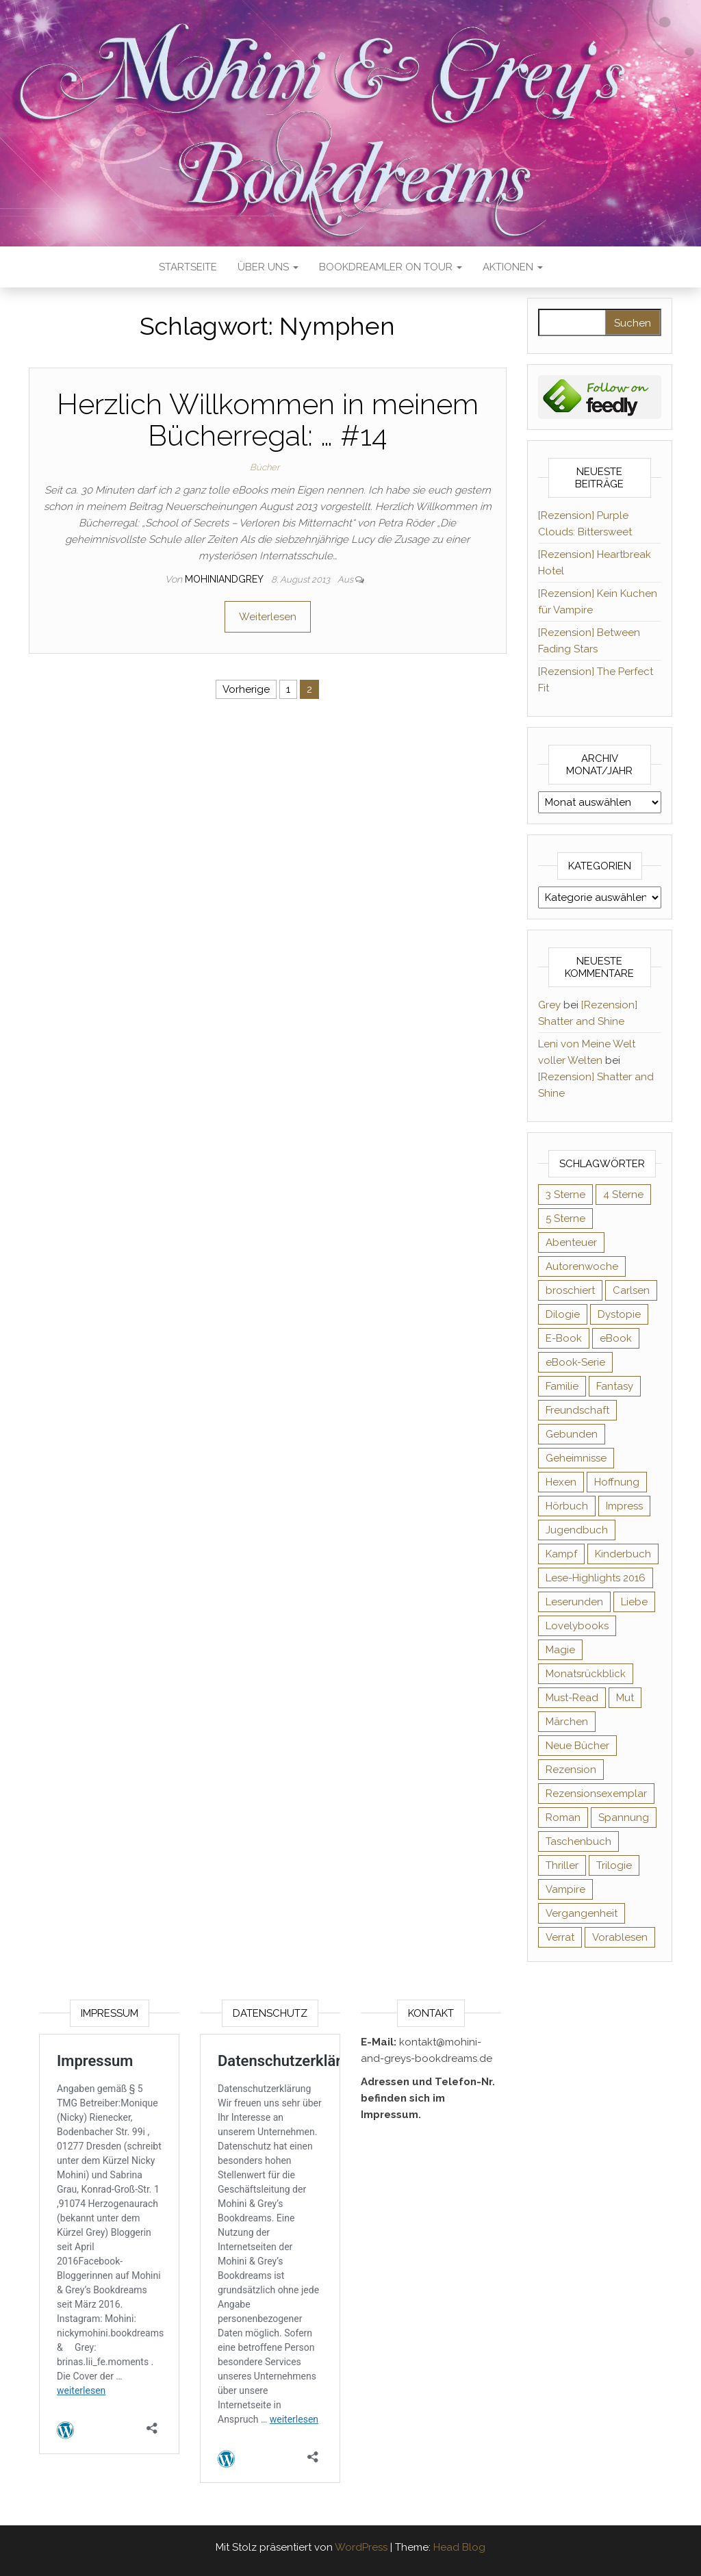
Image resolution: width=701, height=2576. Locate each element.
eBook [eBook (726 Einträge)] (616, 1338)
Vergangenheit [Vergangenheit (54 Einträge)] (581, 1913)
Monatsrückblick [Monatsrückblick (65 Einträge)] (586, 1674)
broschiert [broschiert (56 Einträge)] (570, 1290)
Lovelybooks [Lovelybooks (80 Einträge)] (577, 1626)
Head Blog (459, 2547)
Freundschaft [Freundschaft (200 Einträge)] (577, 1410)
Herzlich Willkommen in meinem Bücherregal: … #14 (268, 419)
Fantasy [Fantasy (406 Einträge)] (614, 1386)
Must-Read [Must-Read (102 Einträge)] (572, 1698)
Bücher (264, 467)
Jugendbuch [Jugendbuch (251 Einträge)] (577, 1530)
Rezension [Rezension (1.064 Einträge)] (571, 1769)
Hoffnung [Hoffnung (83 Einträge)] (616, 1482)
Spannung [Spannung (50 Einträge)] (623, 1817)
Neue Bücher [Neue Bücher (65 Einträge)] (577, 1745)
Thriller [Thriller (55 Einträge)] (562, 1865)
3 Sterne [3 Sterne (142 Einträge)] (565, 1194)
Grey (549, 1005)
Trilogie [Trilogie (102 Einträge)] (614, 1865)
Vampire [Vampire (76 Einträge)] (565, 1889)
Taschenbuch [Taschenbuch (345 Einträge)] (578, 1841)
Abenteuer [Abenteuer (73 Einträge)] (571, 1242)
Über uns (268, 267)
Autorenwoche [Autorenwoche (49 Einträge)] (582, 1266)
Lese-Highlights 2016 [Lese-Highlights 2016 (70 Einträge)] (596, 1578)
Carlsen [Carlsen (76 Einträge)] (631, 1290)
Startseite (188, 267)
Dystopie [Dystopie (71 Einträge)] (619, 1314)
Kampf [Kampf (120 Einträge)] (561, 1554)
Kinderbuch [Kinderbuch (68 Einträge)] (623, 1554)
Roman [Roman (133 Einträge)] (563, 1817)
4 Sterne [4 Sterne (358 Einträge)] (623, 1194)
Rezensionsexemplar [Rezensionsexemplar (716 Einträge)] (596, 1793)
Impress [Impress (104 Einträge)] (624, 1506)
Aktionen (513, 267)
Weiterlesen (267, 617)
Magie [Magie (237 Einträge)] (560, 1650)
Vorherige (246, 689)
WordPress (361, 2547)
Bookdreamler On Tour (390, 267)
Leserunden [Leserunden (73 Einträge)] (574, 1602)
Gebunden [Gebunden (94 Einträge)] (572, 1434)
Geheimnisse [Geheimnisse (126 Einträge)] (576, 1458)
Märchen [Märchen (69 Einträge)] (567, 1722)
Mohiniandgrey (225, 579)
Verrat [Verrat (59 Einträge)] (560, 1937)
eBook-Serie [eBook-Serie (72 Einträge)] (575, 1362)
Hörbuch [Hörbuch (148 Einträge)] (567, 1506)
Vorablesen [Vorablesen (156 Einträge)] (620, 1937)
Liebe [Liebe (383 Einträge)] (634, 1602)
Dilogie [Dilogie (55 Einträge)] (563, 1314)
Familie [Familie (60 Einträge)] (562, 1386)
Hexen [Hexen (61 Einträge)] (561, 1482)
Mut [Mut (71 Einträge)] (625, 1698)
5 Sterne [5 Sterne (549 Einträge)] (565, 1218)
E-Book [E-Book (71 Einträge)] (564, 1338)
